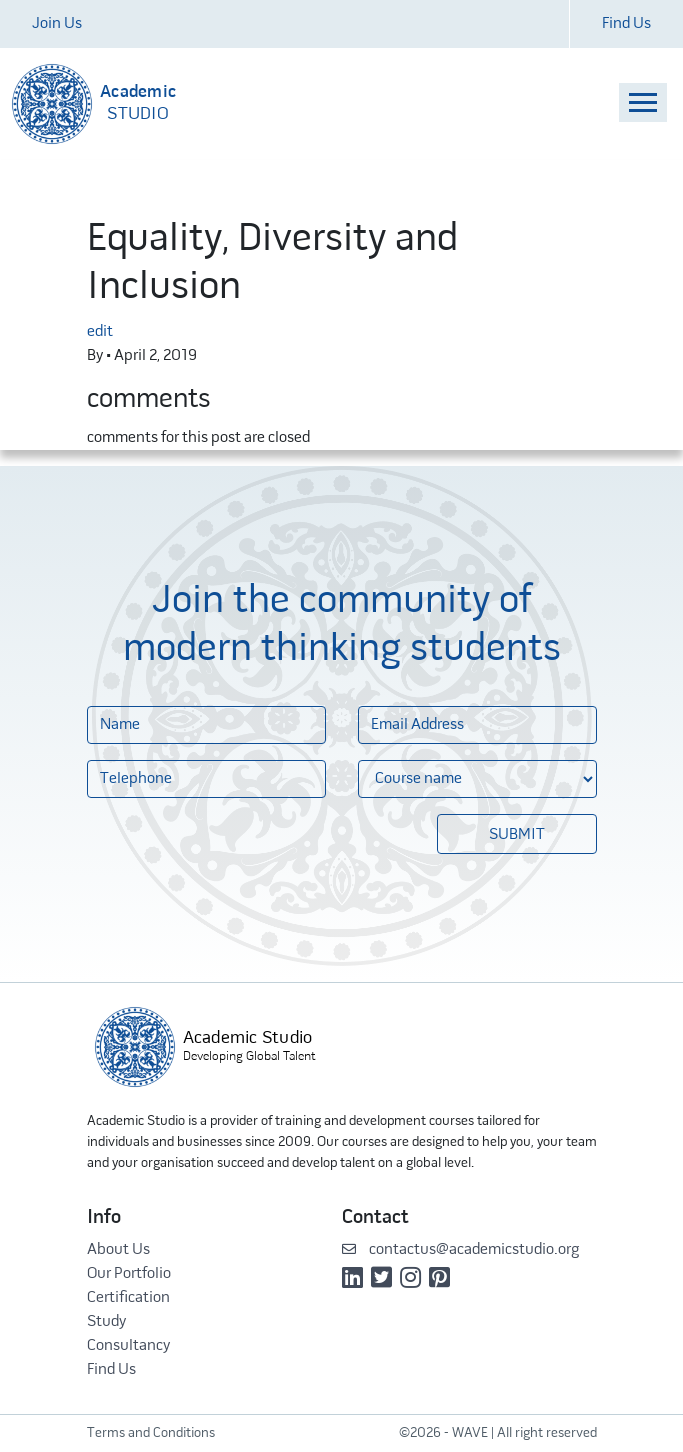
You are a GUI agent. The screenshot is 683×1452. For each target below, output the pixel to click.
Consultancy (128, 1346)
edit (100, 332)
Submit (517, 835)
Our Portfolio (129, 1274)
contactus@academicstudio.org (460, 1250)
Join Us (57, 24)
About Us (118, 1250)
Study (106, 1322)
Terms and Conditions (151, 1433)
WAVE (470, 1433)
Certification (128, 1298)
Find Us (626, 24)
